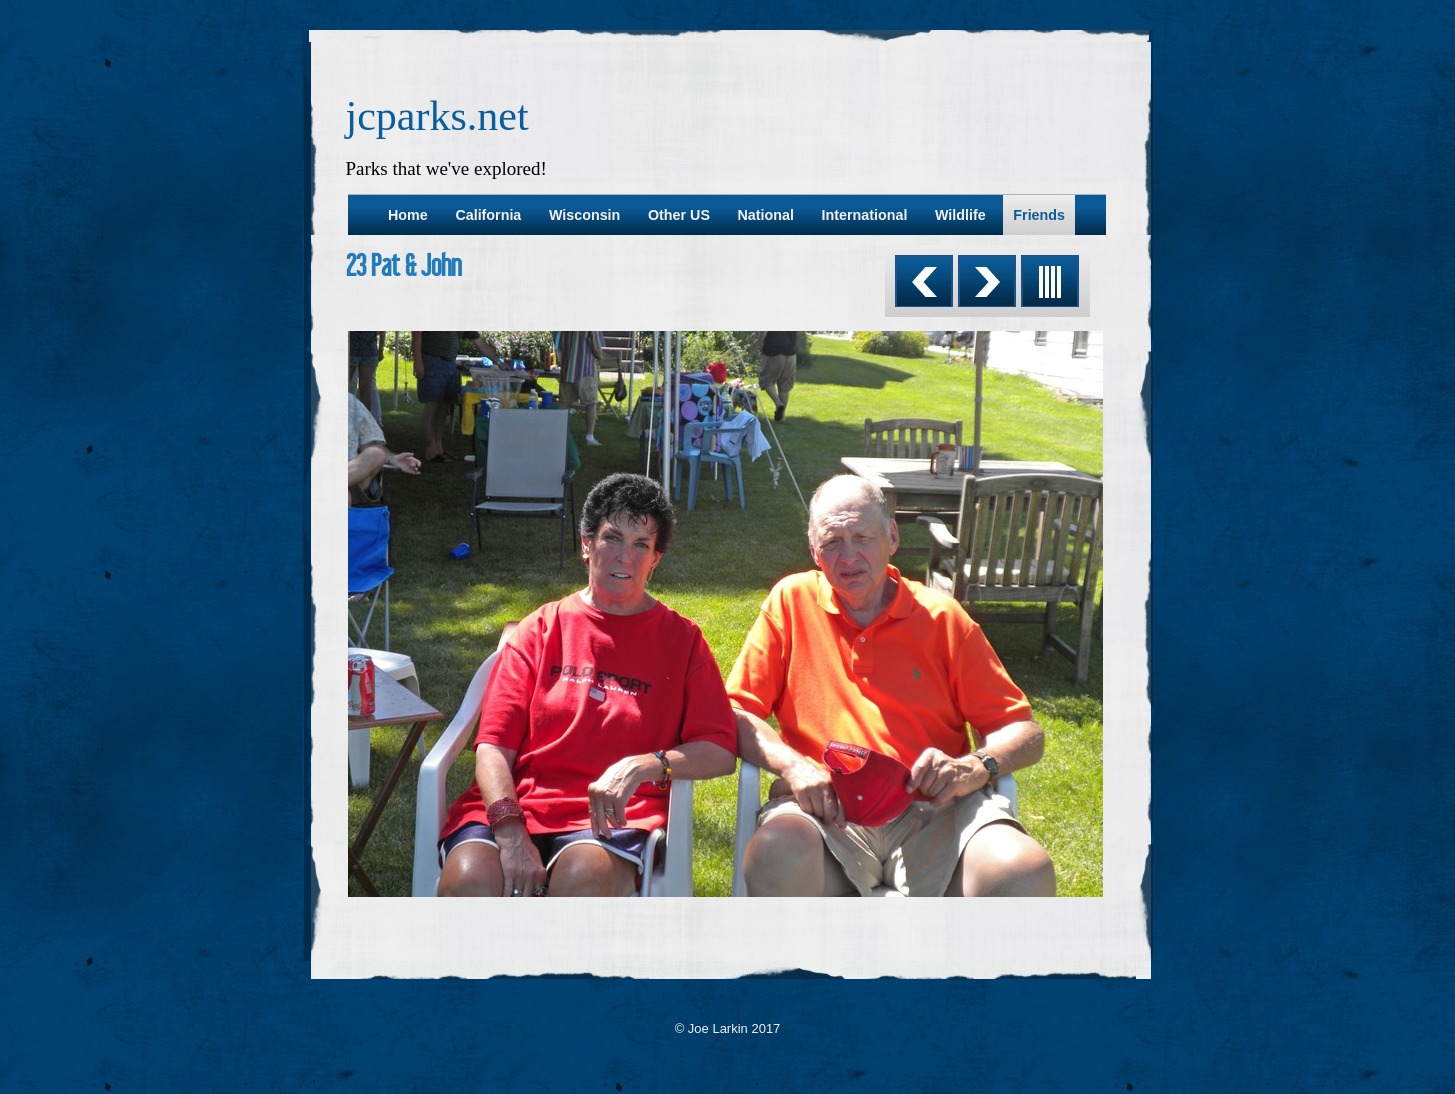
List (1050, 281)
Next (987, 281)
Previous (924, 281)
